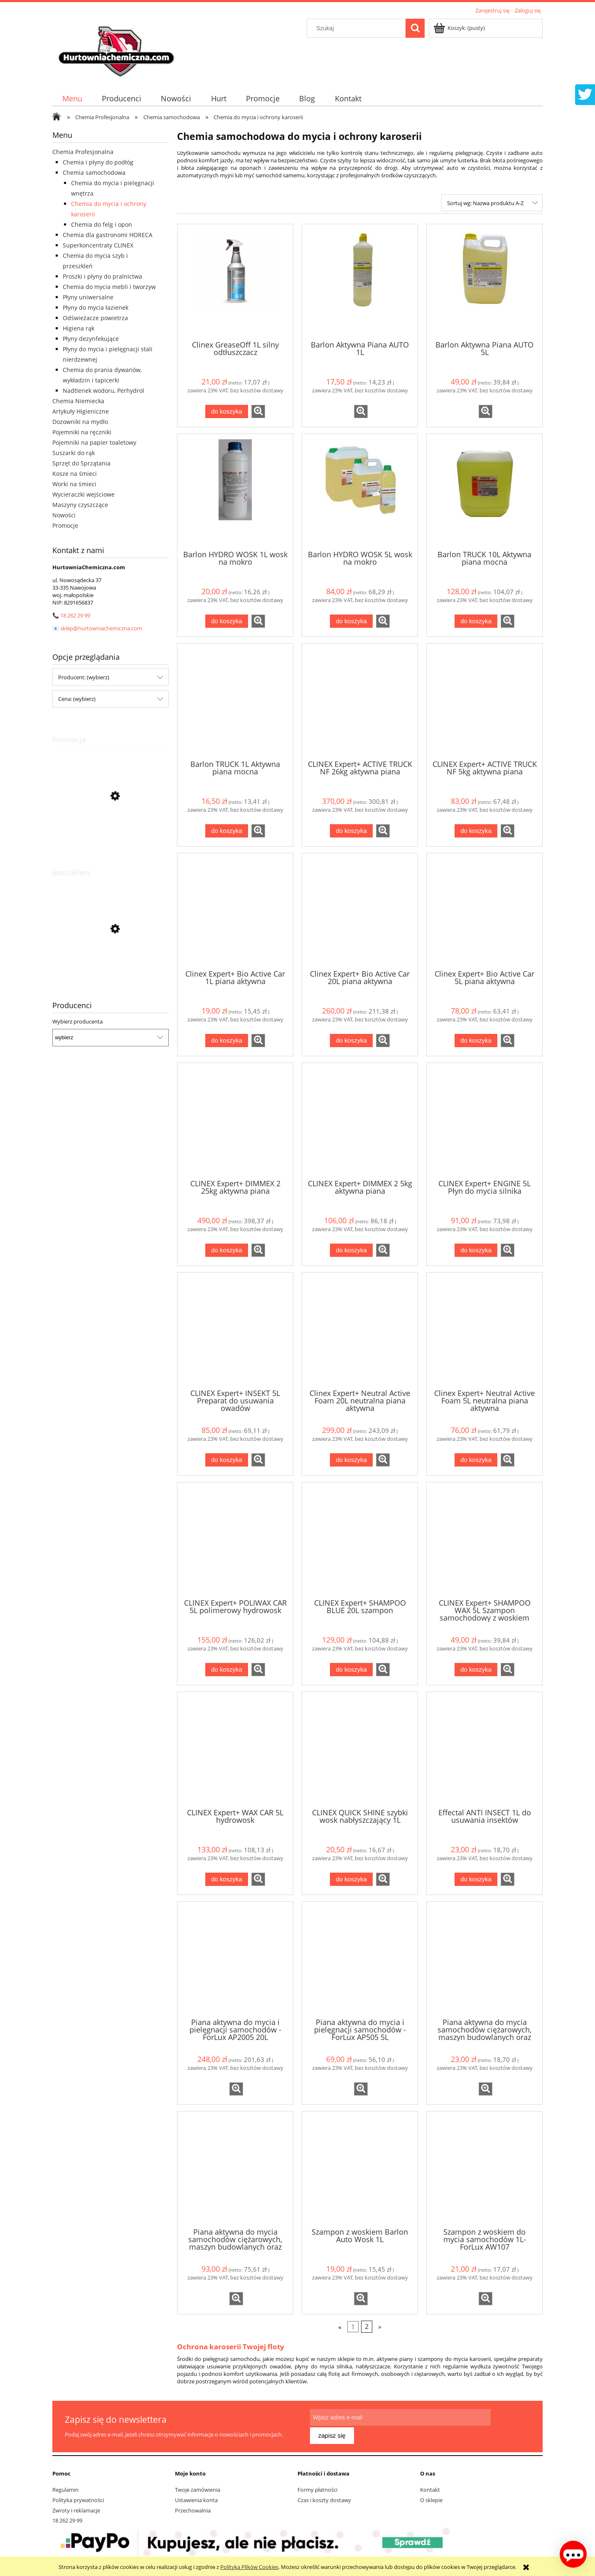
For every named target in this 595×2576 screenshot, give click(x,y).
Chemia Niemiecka (78, 401)
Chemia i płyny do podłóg (98, 162)
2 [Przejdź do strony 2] (367, 2326)
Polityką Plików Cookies (249, 2567)
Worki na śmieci (74, 484)
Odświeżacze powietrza (95, 318)
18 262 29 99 (75, 615)
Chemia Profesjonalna (82, 152)
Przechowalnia (193, 2506)
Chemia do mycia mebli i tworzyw (109, 287)
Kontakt (430, 2485)
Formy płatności (317, 2485)
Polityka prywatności (78, 2496)
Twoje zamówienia (197, 2485)
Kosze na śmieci (74, 473)
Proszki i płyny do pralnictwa (102, 276)
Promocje (65, 525)
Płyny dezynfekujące (91, 339)
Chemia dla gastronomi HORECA (107, 235)
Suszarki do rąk (73, 453)
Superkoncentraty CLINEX (98, 245)
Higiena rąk (78, 328)
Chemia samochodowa (94, 172)
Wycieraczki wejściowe (83, 494)
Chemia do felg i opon (101, 224)
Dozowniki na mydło (80, 422)
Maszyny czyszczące (80, 505)
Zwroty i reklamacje (76, 2506)
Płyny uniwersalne (88, 297)
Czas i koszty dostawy (324, 2496)
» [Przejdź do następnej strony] (379, 2326)
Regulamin (65, 2485)
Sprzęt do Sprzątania (81, 463)
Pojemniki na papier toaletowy (94, 442)
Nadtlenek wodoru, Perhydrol (103, 390)
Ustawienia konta (196, 2496)
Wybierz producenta (77, 1021)
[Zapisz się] (510, 2423)
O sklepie (431, 2496)
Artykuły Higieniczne (80, 411)
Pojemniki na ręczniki (81, 432)
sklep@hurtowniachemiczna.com (101, 628)
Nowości (64, 515)
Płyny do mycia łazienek (95, 307)
